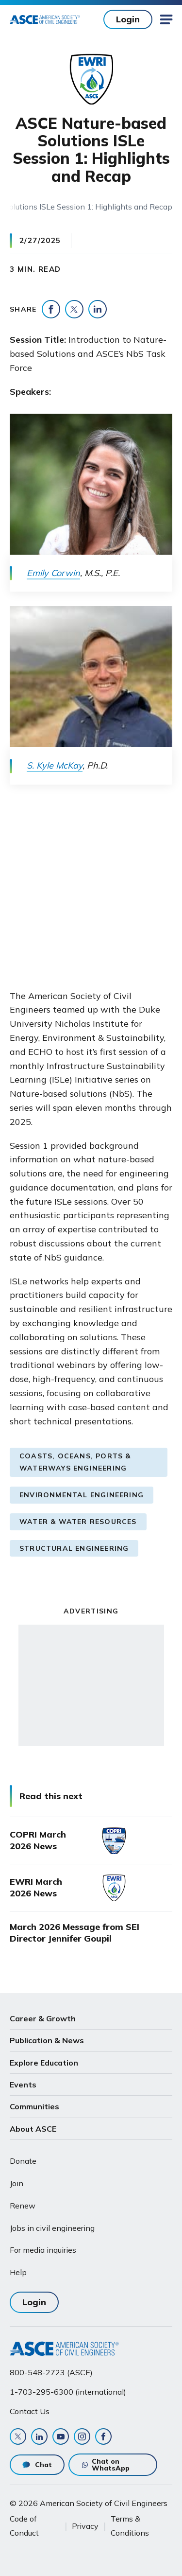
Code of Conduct (24, 2525)
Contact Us (30, 2411)
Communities (34, 2106)
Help (18, 2272)
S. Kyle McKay (55, 765)
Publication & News (47, 2040)
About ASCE (33, 2129)
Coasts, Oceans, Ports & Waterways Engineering (75, 1462)
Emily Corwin (53, 572)
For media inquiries (43, 2250)
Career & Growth (43, 2018)
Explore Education (44, 2063)
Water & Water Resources (78, 1521)
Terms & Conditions (130, 2525)
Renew (22, 2205)
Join (16, 2183)
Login (128, 19)
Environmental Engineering (81, 1494)
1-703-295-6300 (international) (68, 2392)
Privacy (85, 2526)
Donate (23, 2161)
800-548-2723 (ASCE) (51, 2372)
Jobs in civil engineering (52, 2228)
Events (23, 2084)
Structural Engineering (74, 1548)
